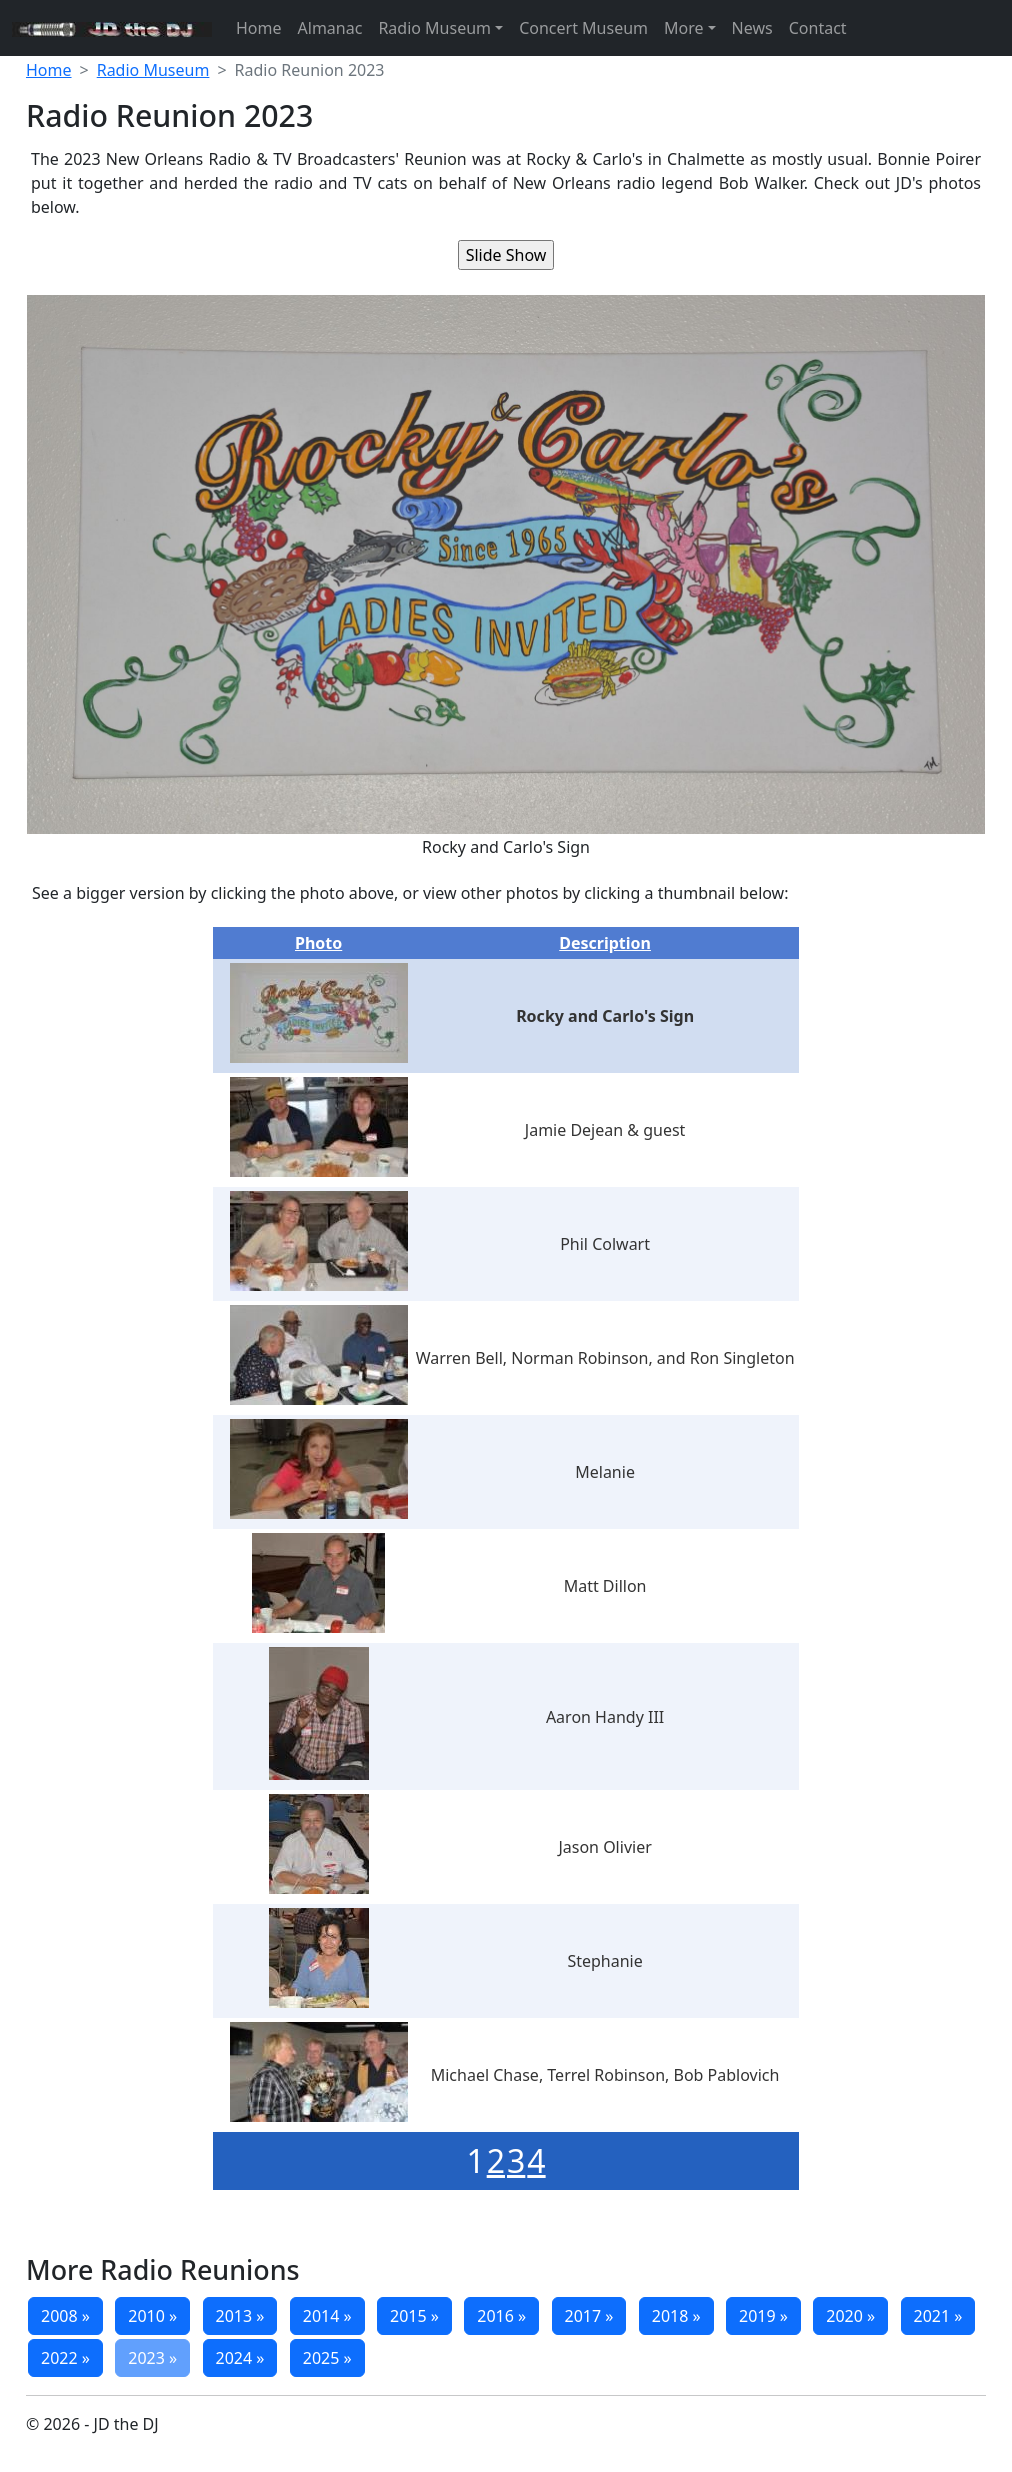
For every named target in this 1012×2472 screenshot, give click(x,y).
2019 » (763, 2316)
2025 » (327, 2358)
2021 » (938, 2316)
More (684, 28)
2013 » (240, 2316)
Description (605, 943)
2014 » (327, 2316)
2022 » (65, 2358)
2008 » (65, 2316)
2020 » (850, 2316)
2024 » (240, 2358)
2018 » (676, 2316)
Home (259, 28)
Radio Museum (434, 28)
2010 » (152, 2316)
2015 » (414, 2316)
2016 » (501, 2316)
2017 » (589, 2316)
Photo (318, 943)
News (752, 28)
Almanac (330, 28)
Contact (818, 28)
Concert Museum (583, 28)
